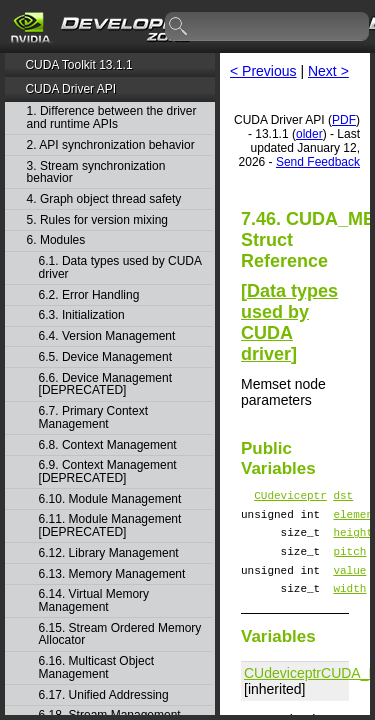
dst (343, 497)
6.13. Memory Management (112, 574)
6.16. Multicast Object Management (96, 667)
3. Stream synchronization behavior (96, 172)
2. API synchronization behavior (111, 145)
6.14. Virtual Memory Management (94, 600)
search (179, 27)
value (349, 584)
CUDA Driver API (70, 89)
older (309, 134)
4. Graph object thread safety (104, 199)
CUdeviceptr (290, 497)
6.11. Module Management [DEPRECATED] (110, 525)
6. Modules (56, 240)
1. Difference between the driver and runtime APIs (112, 117)
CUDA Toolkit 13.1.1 (78, 65)
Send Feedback (318, 162)
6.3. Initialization (82, 315)
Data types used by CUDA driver (289, 322)
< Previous (263, 71)
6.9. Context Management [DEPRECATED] (108, 471)
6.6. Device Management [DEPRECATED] (105, 384)
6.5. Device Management (105, 357)
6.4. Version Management (107, 336)
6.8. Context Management (108, 445)
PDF (344, 120)
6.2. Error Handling (89, 295)
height (353, 540)
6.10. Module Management (110, 499)
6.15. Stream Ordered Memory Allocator (120, 634)
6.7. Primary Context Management (93, 417)
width (349, 605)
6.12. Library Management (109, 553)
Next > (328, 71)
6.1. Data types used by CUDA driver (120, 267)
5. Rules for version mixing (97, 220)
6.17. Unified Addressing (104, 695)
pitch (349, 562)
